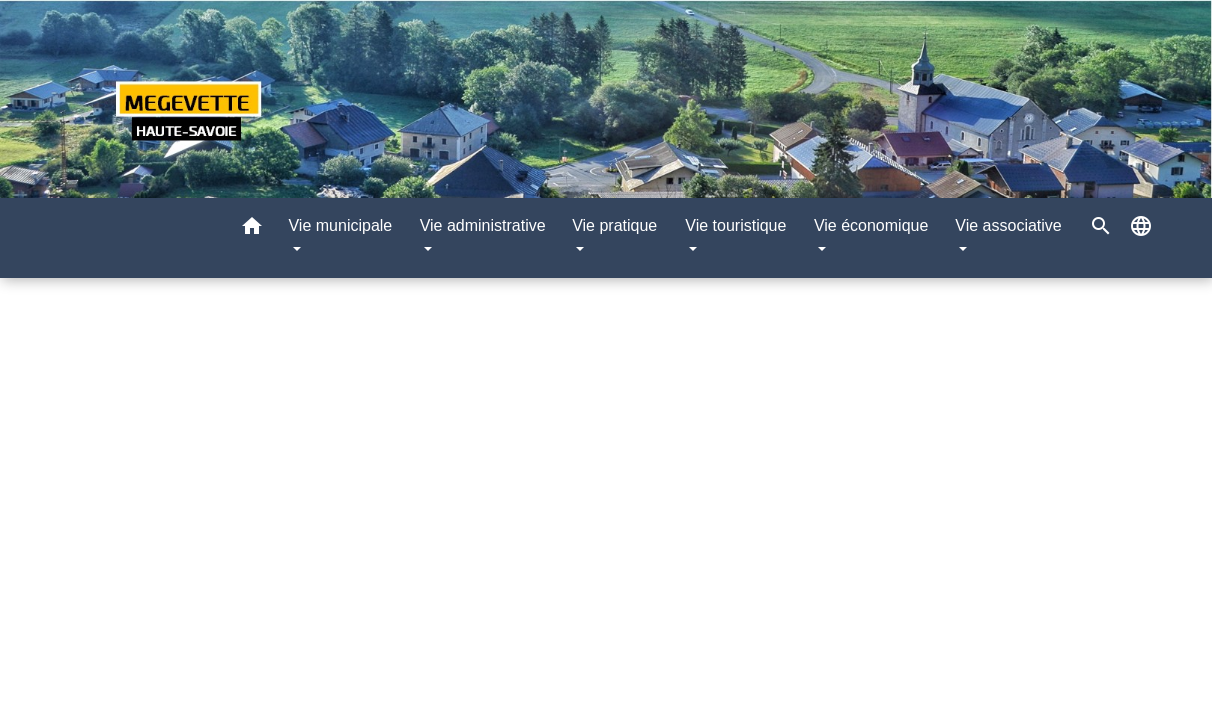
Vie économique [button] (871, 225)
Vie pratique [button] (614, 225)
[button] (252, 229)
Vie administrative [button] (483, 225)
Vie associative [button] (1008, 225)
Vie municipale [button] (340, 225)
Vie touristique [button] (735, 225)
